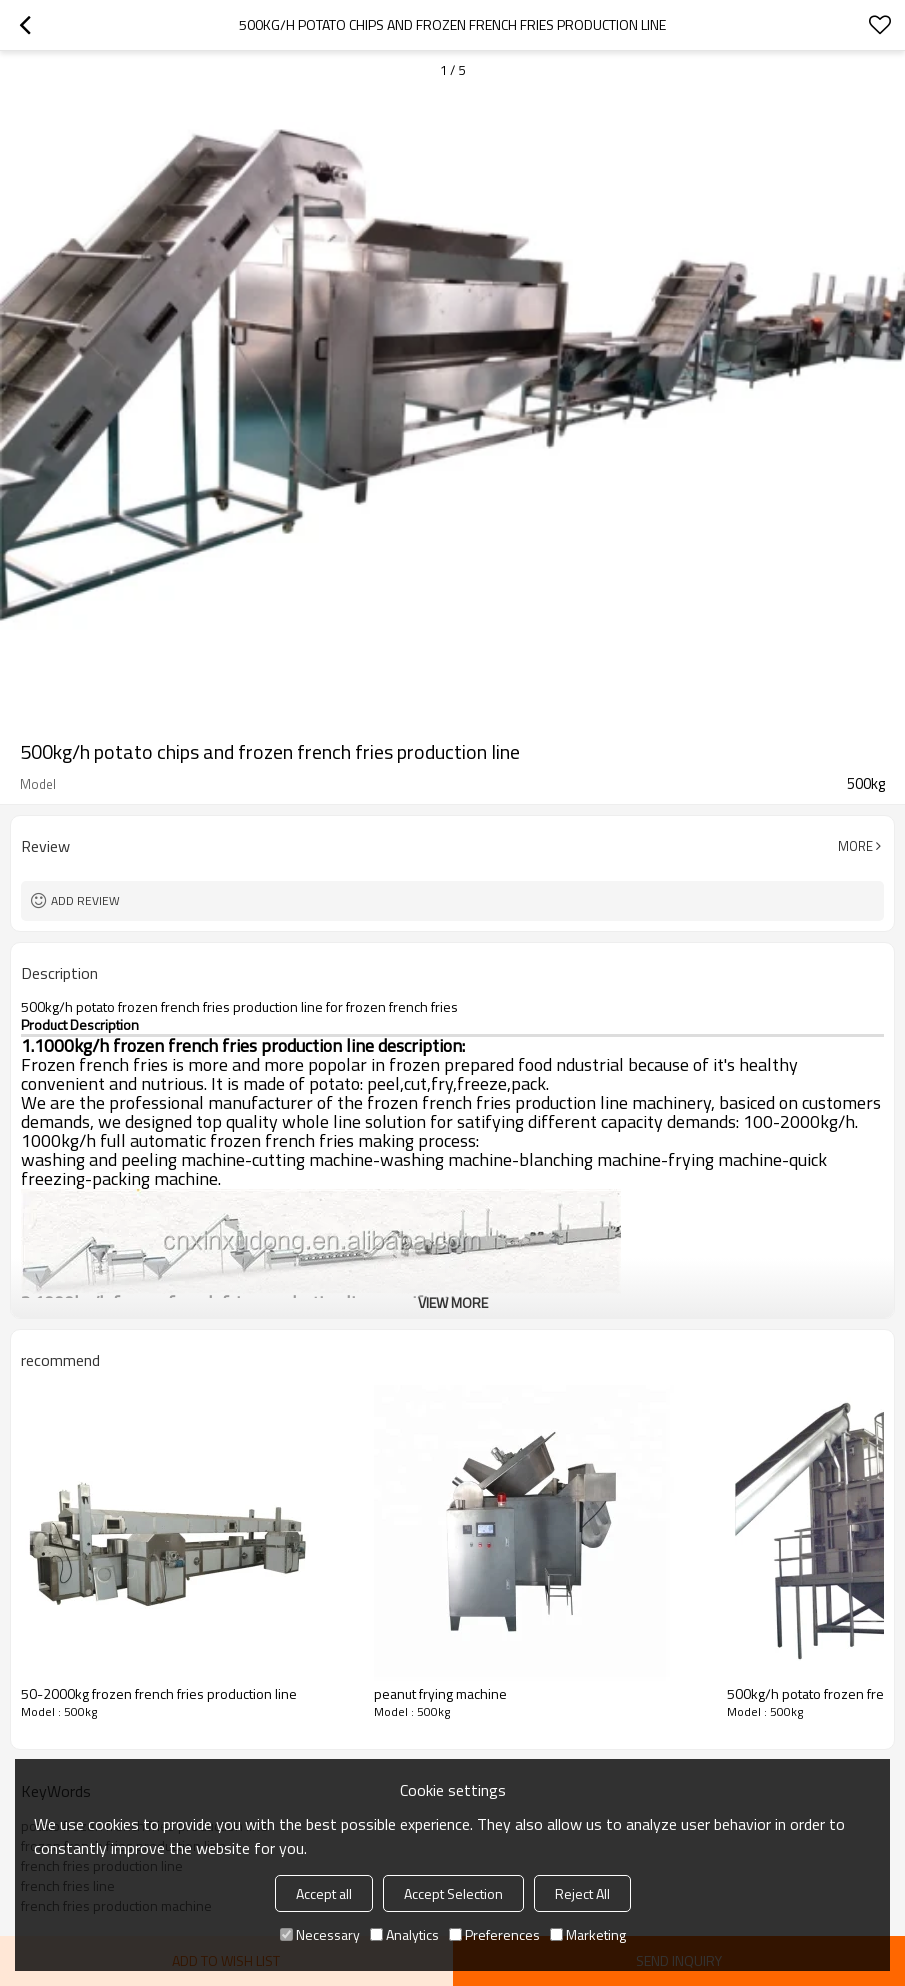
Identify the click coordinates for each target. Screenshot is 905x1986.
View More (453, 1302)
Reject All (582, 1893)
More (855, 846)
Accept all (324, 1893)
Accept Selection (453, 1893)
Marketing (588, 1934)
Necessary (320, 1934)
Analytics (404, 1934)
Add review (85, 900)
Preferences (494, 1934)
